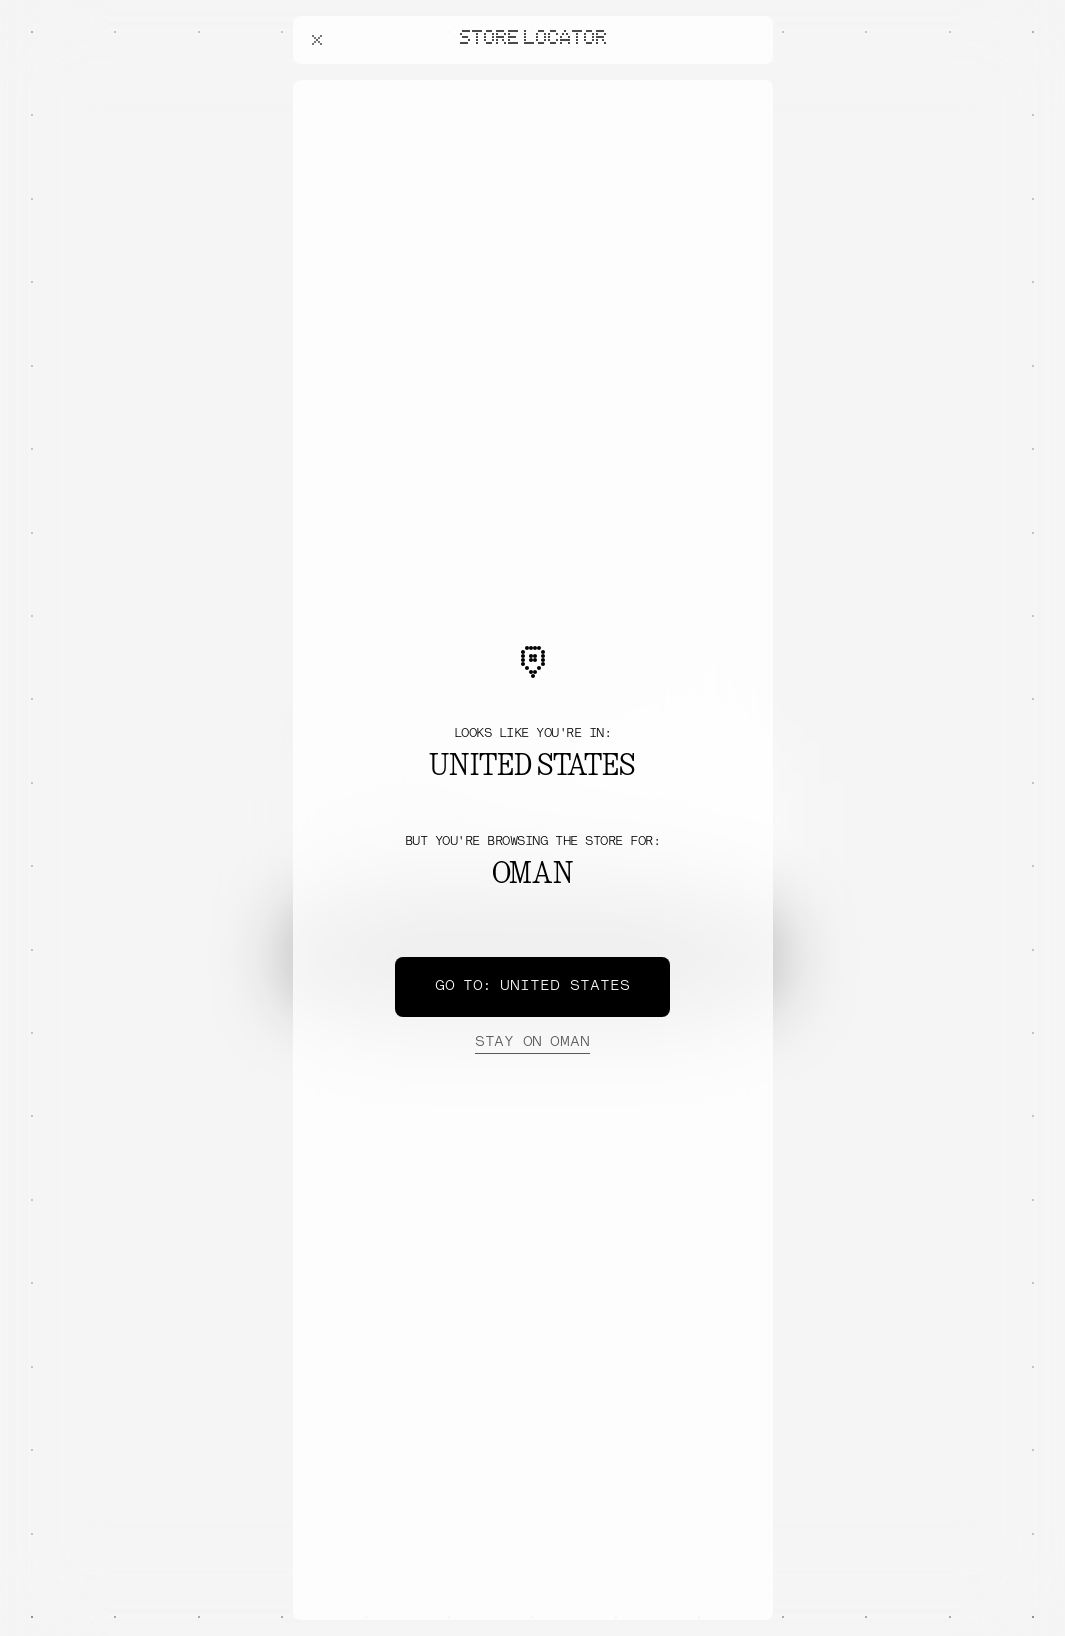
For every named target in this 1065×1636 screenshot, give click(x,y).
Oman (532, 1043)
